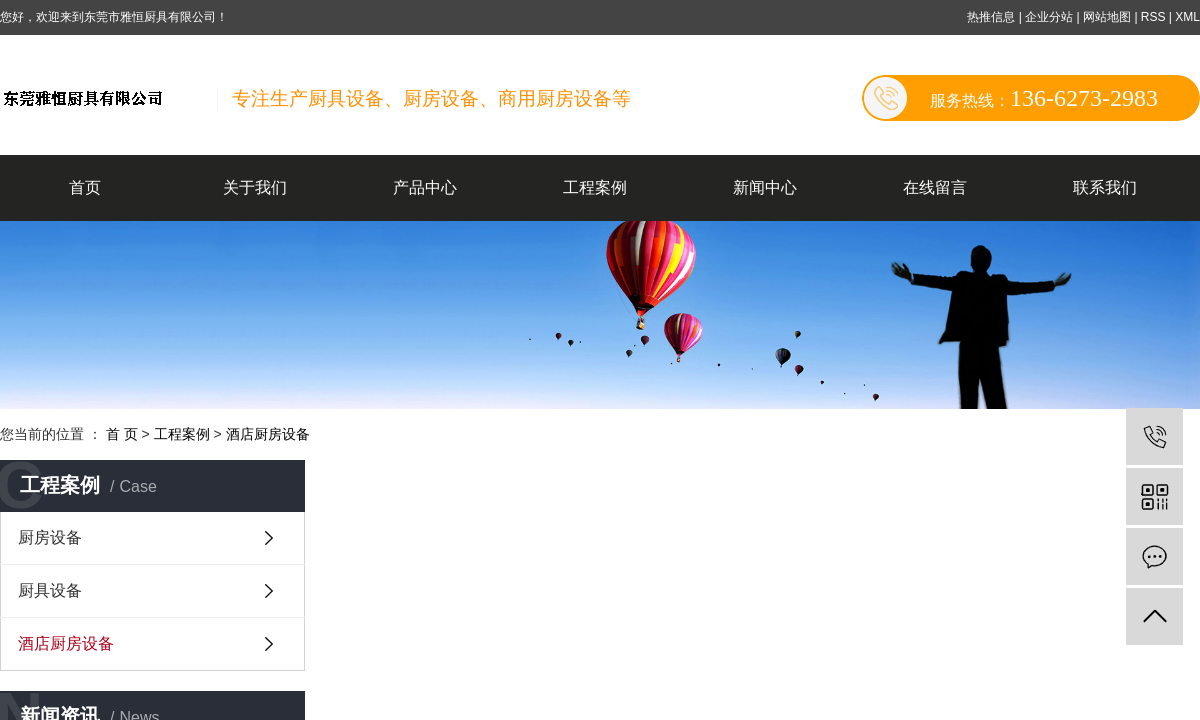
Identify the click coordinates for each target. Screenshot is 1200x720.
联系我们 (1105, 187)
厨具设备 (50, 590)
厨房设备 (50, 537)
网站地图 (1108, 17)
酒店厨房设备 (268, 434)
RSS (1153, 17)
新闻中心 (765, 187)
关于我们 (255, 187)
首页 (85, 187)
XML (1187, 17)
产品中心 (425, 187)
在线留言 (935, 187)
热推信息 (991, 17)
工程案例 (595, 187)
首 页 (122, 434)
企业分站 (1049, 17)
